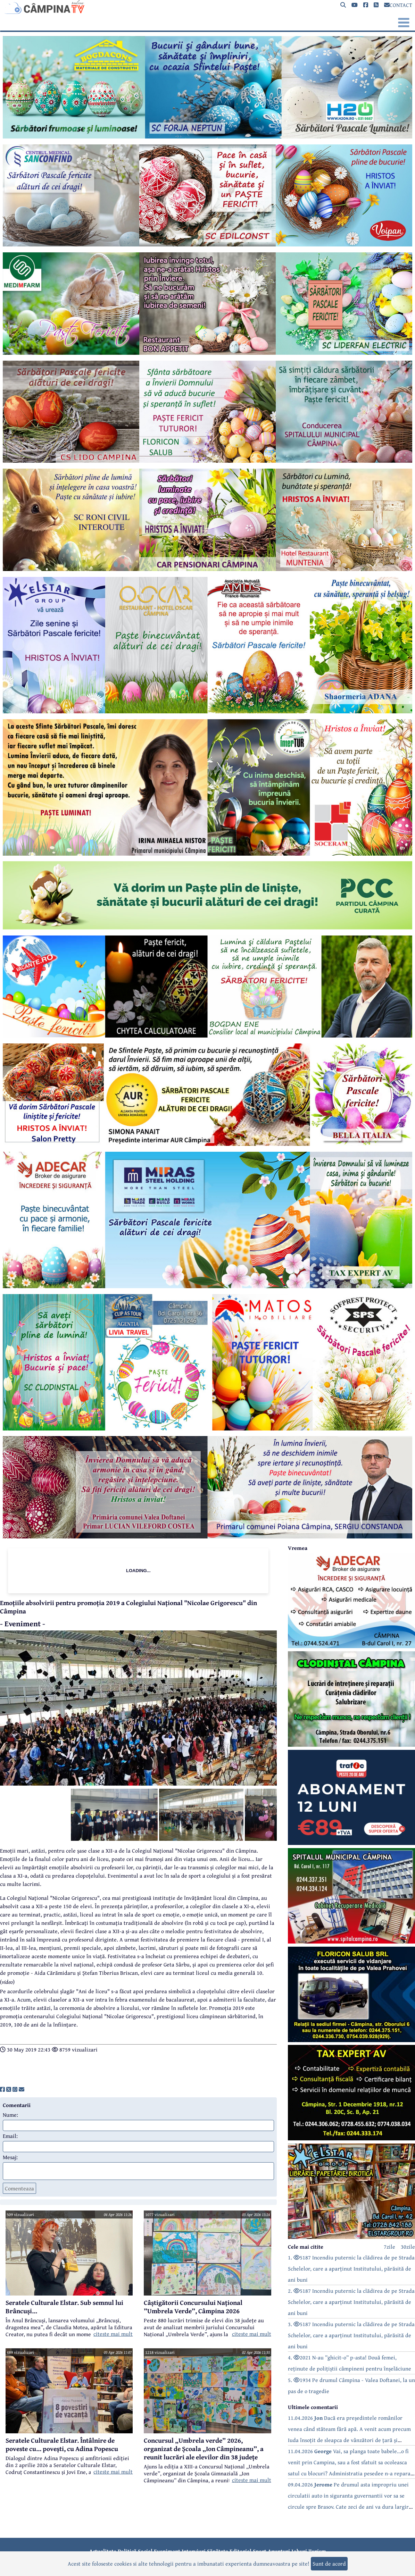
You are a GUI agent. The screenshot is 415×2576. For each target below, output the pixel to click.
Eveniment (167, 2551)
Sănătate (217, 2551)
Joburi (299, 2551)
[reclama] (207, 136)
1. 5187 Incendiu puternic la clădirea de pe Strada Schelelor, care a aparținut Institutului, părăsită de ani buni (351, 2268)
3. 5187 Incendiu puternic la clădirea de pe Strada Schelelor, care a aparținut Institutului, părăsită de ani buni (351, 2335)
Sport (259, 2551)
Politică (127, 2551)
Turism (317, 2551)
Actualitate (102, 2551)
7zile (389, 2246)
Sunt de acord (329, 2563)
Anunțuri (279, 2551)
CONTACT (398, 5)
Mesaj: (10, 2157)
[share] (2, 2089)
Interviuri (194, 2551)
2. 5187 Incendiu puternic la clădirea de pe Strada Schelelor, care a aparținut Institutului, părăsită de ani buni (351, 2301)
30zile (408, 2246)
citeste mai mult (113, 2333)
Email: (10, 2136)
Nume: (10, 2115)
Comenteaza (19, 2188)
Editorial (240, 2551)
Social (145, 2551)
